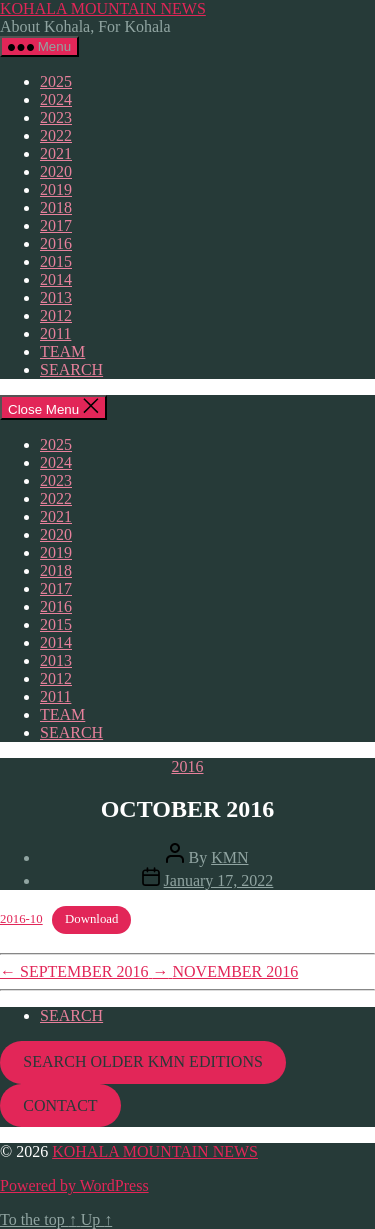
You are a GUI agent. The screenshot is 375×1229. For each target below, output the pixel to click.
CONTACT (60, 1105)
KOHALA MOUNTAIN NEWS (103, 8)
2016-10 (21, 919)
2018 (56, 207)
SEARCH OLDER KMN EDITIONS (143, 1061)
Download (91, 919)
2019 (56, 189)
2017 (56, 225)
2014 (56, 279)
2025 (56, 81)
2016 (56, 243)
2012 (56, 315)
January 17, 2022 (219, 880)
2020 (56, 171)
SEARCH (71, 369)
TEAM (62, 351)
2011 (55, 333)
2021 (56, 153)
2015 (56, 261)
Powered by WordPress (74, 1185)
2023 (56, 117)
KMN (229, 857)
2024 (56, 99)
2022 (56, 135)
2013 (56, 297)
